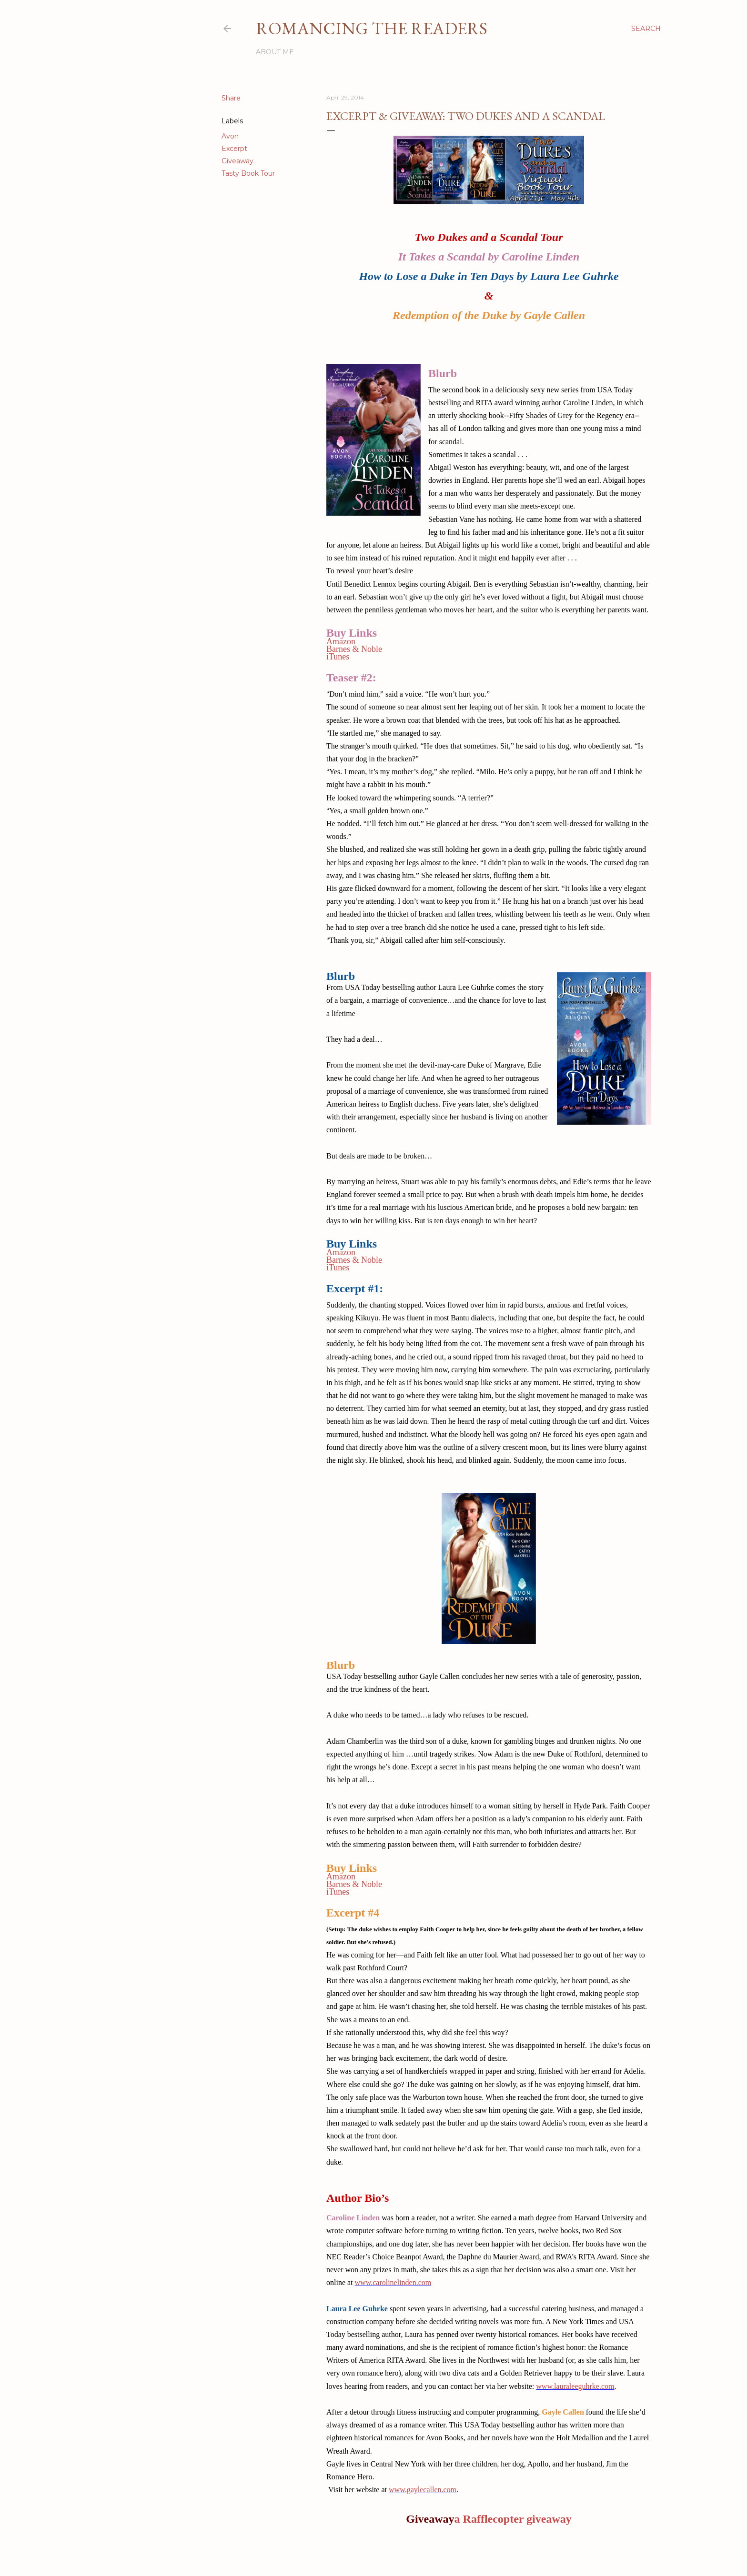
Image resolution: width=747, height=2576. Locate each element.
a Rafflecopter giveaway (513, 2519)
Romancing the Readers (371, 28)
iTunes (337, 656)
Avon (230, 136)
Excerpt (234, 148)
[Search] (646, 28)
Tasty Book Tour (248, 173)
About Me (275, 52)
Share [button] (231, 98)
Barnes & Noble (354, 649)
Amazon (340, 641)
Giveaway (237, 161)
